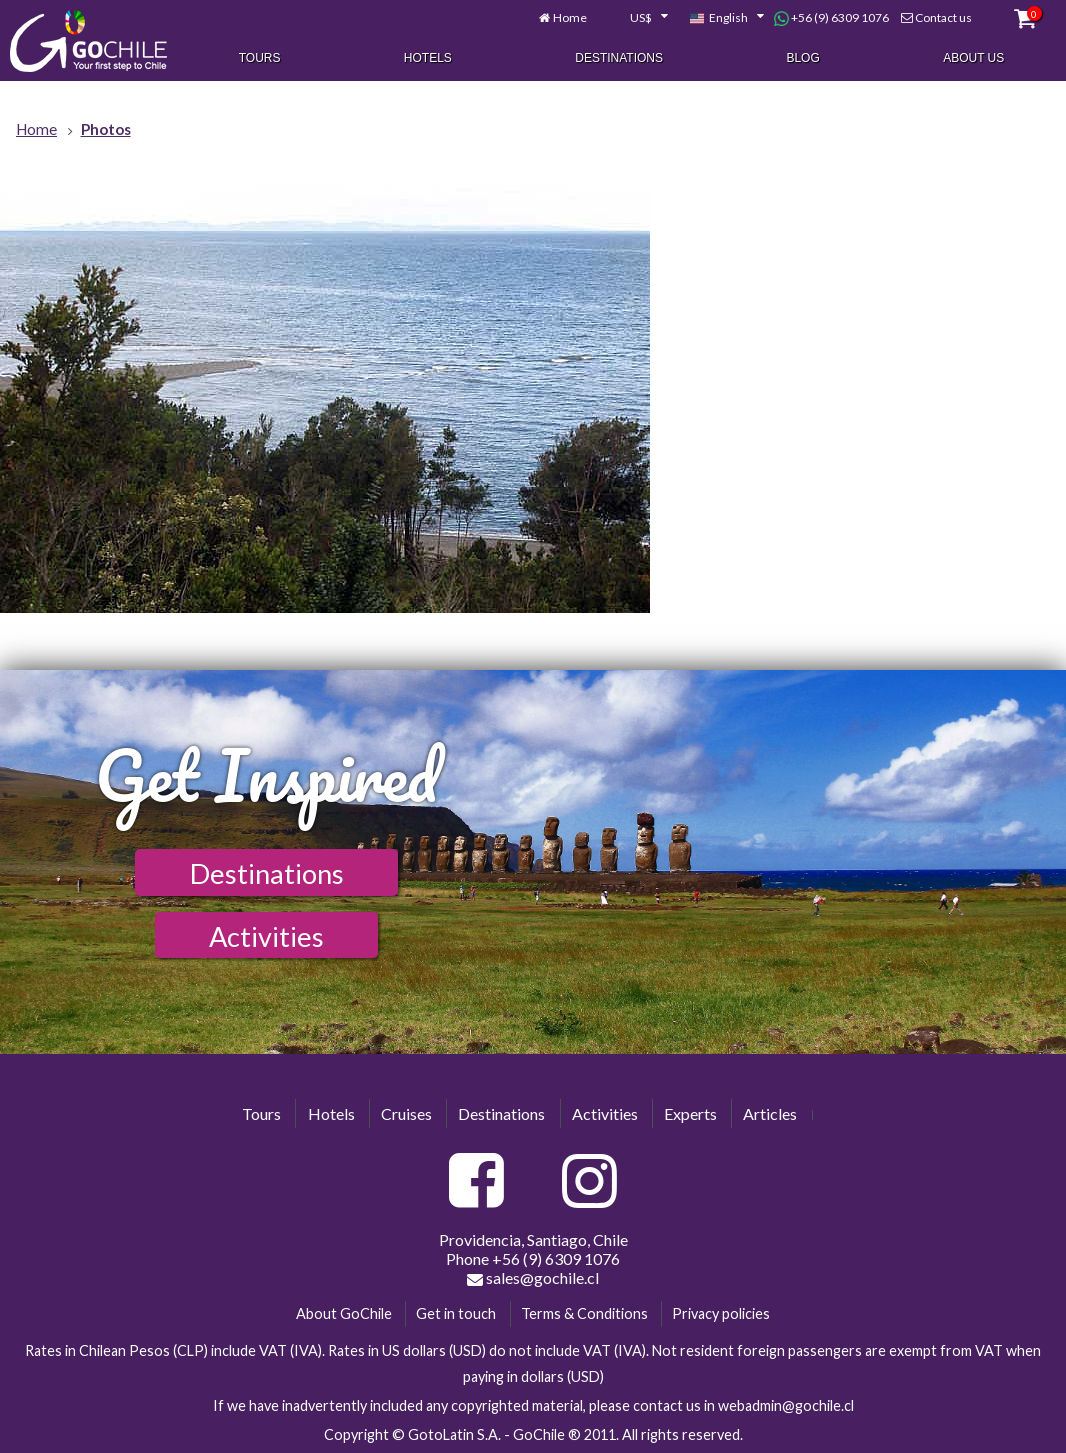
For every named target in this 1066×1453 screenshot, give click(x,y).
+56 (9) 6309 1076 (831, 18)
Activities (266, 936)
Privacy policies (721, 1313)
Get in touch (456, 1313)
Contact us (943, 17)
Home (570, 17)
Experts (690, 1113)
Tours (260, 58)
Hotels (428, 58)
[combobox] (638, 18)
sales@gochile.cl (533, 1278)
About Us (973, 58)
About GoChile (344, 1313)
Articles (770, 1113)
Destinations (619, 58)
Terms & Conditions (584, 1313)
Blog (802, 58)
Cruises (406, 1113)
